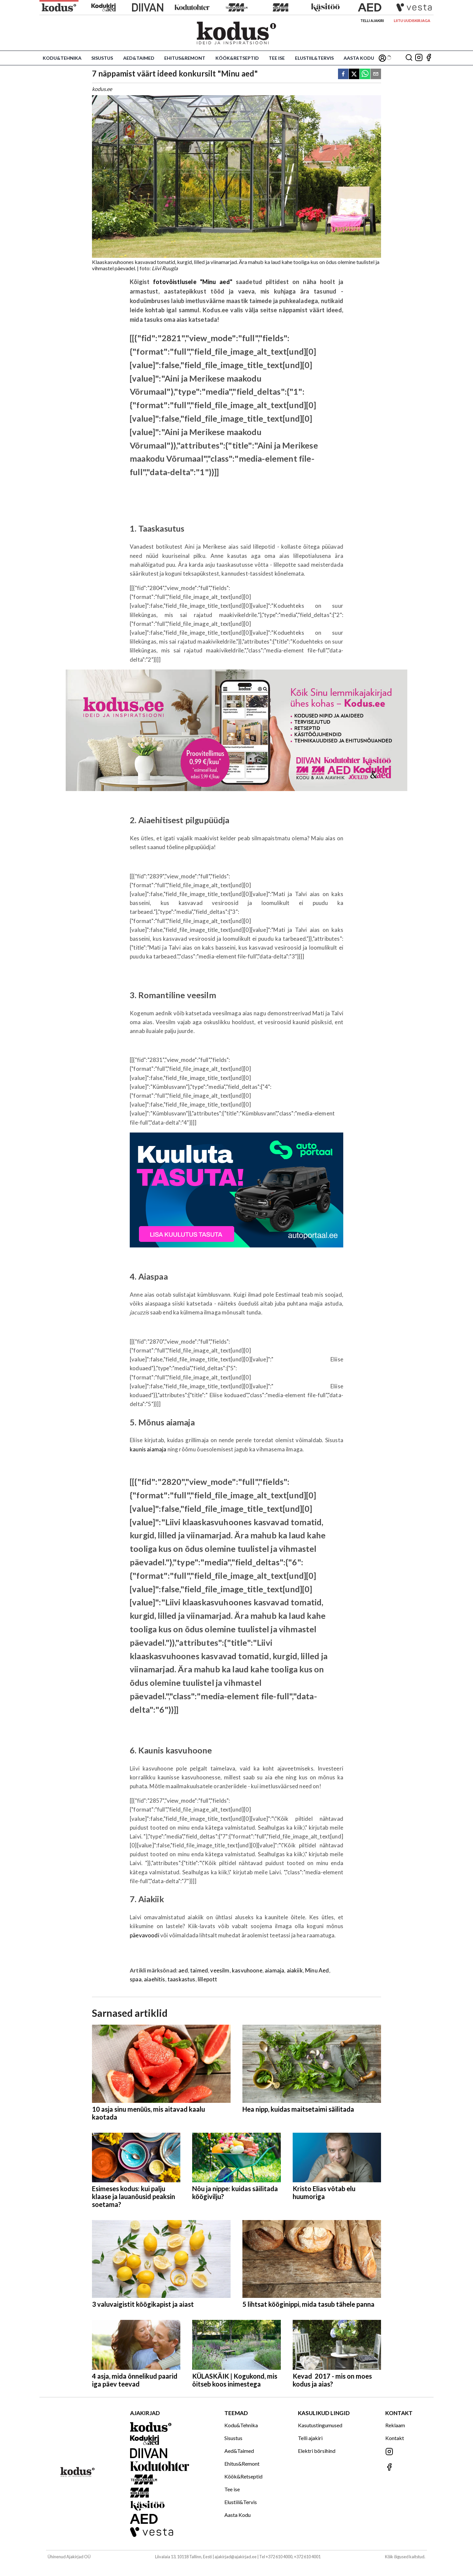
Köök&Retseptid (237, 58)
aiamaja (274, 1970)
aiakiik (295, 1970)
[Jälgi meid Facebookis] (429, 58)
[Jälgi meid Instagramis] (419, 58)
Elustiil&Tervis (314, 58)
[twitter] (354, 74)
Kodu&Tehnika (62, 58)
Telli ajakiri (372, 20)
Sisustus (102, 58)
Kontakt (394, 2438)
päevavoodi (145, 1935)
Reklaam (395, 2425)
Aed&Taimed (138, 58)
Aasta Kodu (359, 58)
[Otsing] (409, 58)
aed (183, 1970)
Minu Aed (317, 1970)
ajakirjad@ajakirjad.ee (235, 2556)
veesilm (219, 1970)
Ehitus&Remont (184, 58)
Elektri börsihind (316, 2451)
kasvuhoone (247, 1970)
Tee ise (277, 58)
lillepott (207, 1979)
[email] (376, 74)
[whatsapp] (365, 74)
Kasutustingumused (320, 2425)
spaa (136, 1979)
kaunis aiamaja (148, 1449)
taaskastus (181, 1979)
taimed (199, 1970)
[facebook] (343, 74)
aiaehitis (154, 1979)
